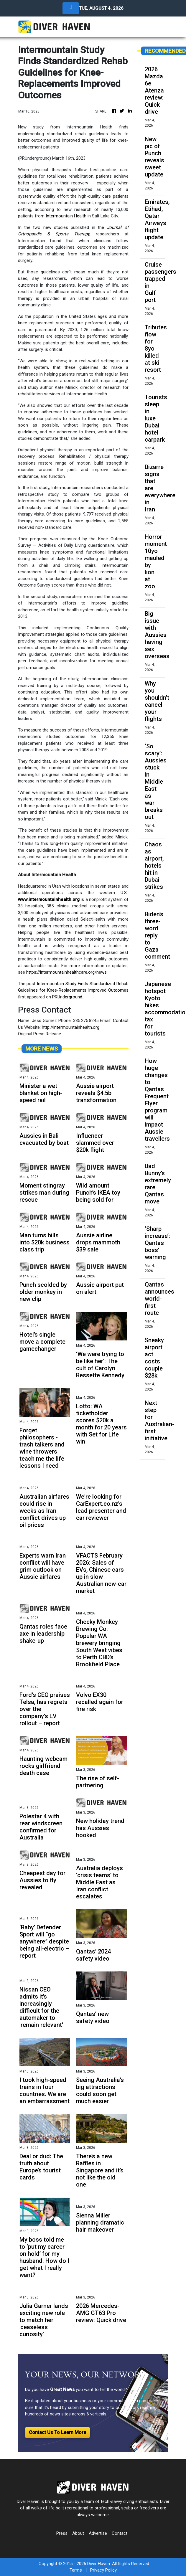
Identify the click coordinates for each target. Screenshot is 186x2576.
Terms (76, 2570)
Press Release (47, 1033)
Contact (119, 2533)
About (78, 2533)
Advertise (98, 2533)
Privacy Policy (103, 2570)
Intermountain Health (66, 216)
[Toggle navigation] (70, 8)
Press (62, 2533)
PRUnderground (67, 997)
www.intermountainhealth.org (49, 899)
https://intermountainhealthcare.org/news (66, 972)
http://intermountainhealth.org (70, 1027)
